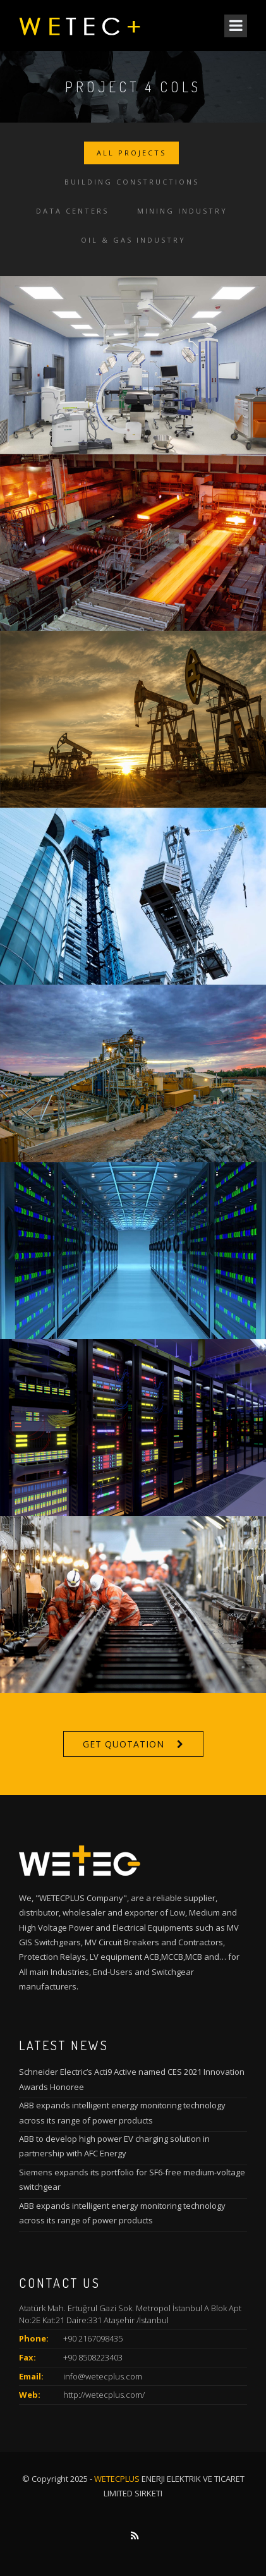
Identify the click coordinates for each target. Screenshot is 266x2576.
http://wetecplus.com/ (104, 2394)
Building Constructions (131, 181)
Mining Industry (182, 211)
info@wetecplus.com (102, 2376)
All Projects (131, 152)
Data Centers (72, 211)
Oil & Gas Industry (133, 240)
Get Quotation (123, 1744)
